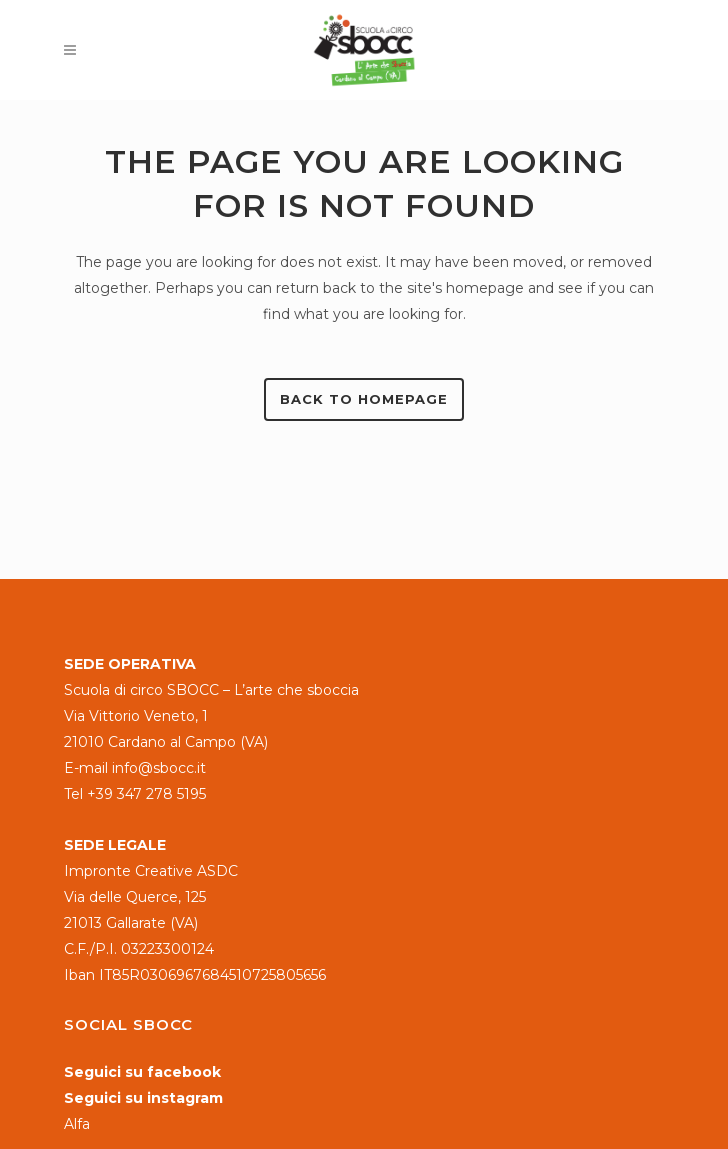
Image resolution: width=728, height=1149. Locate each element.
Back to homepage (364, 399)
